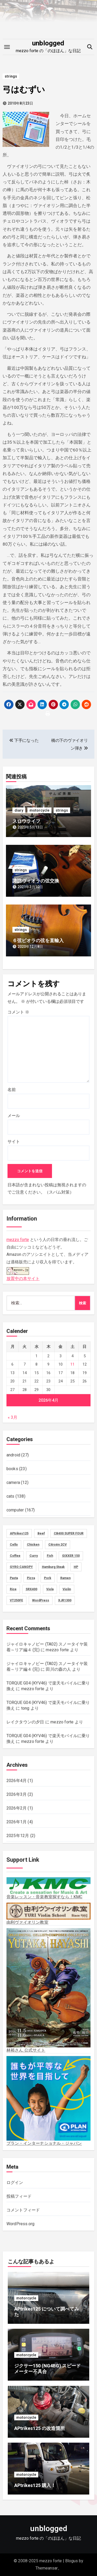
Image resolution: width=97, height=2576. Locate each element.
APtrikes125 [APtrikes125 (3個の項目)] (19, 1533)
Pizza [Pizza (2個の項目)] (31, 1578)
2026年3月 (16, 1794)
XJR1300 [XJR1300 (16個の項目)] (64, 1600)
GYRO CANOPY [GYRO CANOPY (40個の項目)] (21, 1567)
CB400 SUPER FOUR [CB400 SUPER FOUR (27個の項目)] (69, 1533)
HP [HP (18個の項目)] (76, 1567)
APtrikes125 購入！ (35, 2485)
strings (11, 76)
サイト (14, 1141)
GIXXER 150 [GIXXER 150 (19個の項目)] (71, 1556)
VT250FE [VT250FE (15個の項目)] (16, 1600)
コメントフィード (23, 2210)
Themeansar (46, 2568)
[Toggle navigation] (7, 47)
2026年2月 (16, 1808)
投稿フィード (19, 2196)
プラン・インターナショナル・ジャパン (48, 2101)
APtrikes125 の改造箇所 (39, 2428)
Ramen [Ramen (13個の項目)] (65, 1578)
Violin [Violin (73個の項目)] (67, 1589)
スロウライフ (26, 821)
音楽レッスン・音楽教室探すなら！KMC (48, 1888)
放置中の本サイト (23, 1273)
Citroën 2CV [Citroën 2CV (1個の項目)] (57, 1544)
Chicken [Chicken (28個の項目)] (33, 1544)
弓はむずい (24, 89)
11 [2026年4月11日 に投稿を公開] (72, 1364)
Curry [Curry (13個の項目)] (33, 1556)
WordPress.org (20, 2223)
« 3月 (12, 1417)
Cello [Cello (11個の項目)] (14, 1544)
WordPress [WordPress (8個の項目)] (40, 1600)
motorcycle (39, 810)
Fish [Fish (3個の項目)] (50, 1556)
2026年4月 (16, 1780)
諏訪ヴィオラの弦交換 (35, 880)
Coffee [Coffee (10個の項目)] (15, 1556)
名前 (12, 1089)
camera (13, 1482)
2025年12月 (17, 1835)
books (12, 1468)
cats (10, 1496)
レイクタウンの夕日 (25, 1721)
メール (14, 1115)
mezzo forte (17, 1239)
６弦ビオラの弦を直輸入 (38, 940)
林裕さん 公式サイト (48, 1990)
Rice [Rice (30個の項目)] (13, 1589)
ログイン (14, 2182)
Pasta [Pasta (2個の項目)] (14, 1578)
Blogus (71, 2560)
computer (15, 1510)
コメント (18, 1012)
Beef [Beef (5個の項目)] (41, 1533)
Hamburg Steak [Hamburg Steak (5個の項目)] (53, 1567)
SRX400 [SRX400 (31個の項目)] (31, 1589)
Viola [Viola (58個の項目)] (50, 1589)
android (13, 1455)
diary (18, 810)
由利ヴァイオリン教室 (48, 1914)
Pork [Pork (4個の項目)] (47, 1578)
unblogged (48, 43)
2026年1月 (16, 1821)
